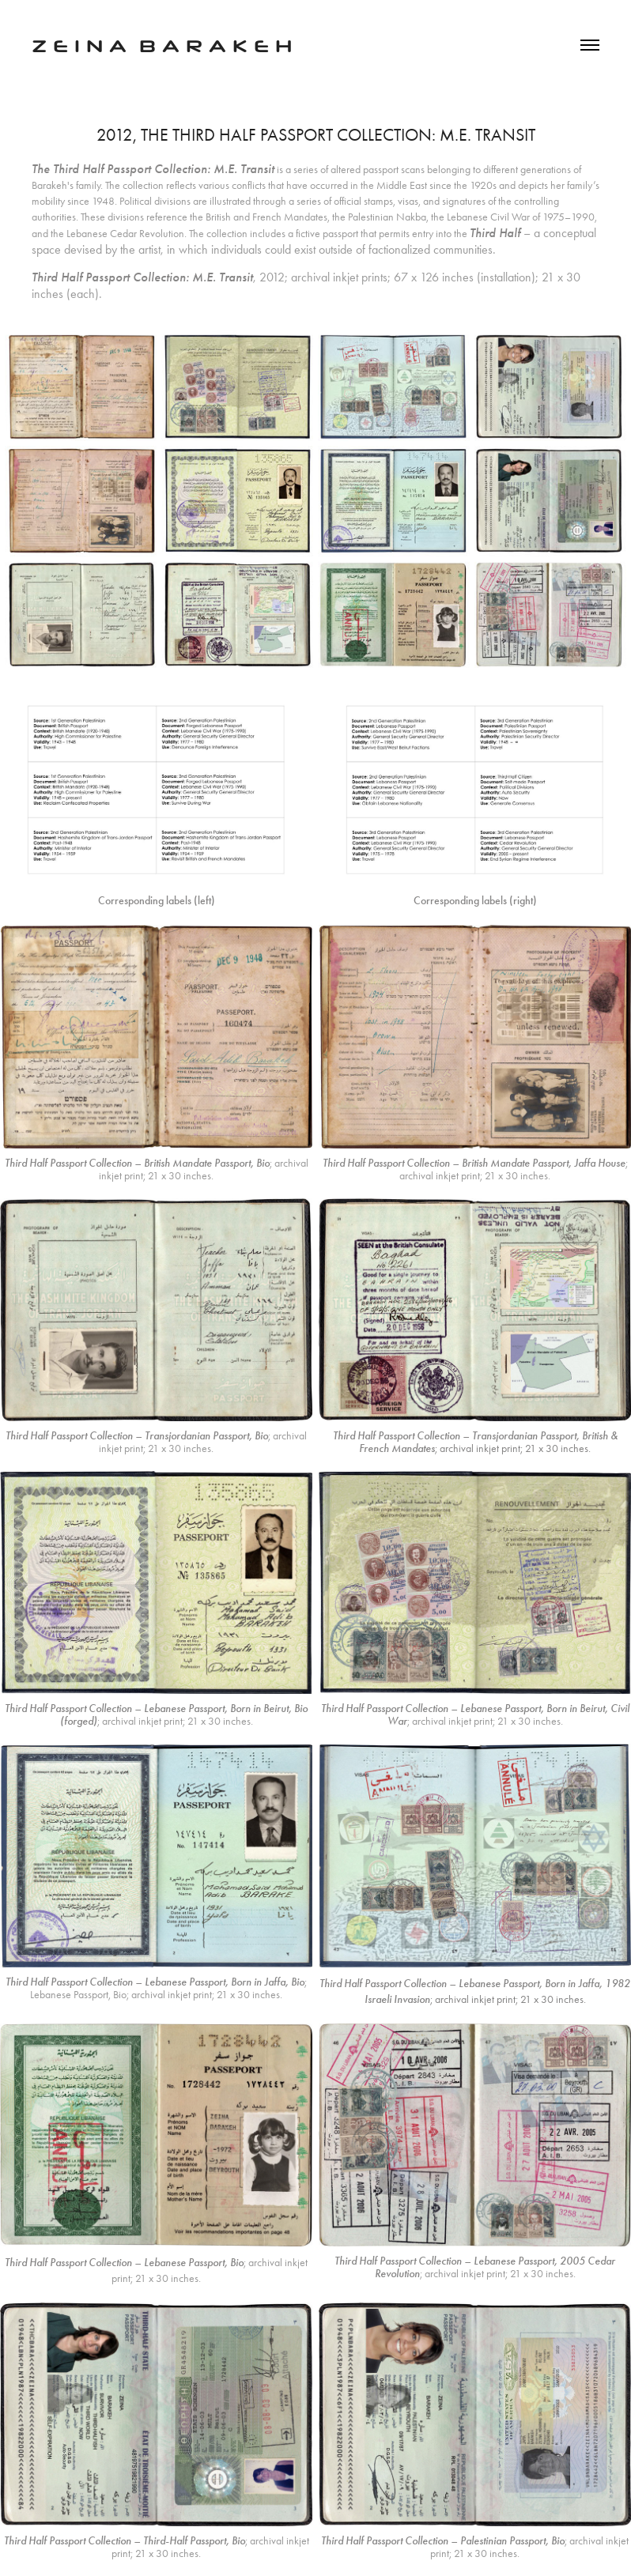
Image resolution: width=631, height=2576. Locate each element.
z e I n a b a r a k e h (162, 44)
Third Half (495, 233)
